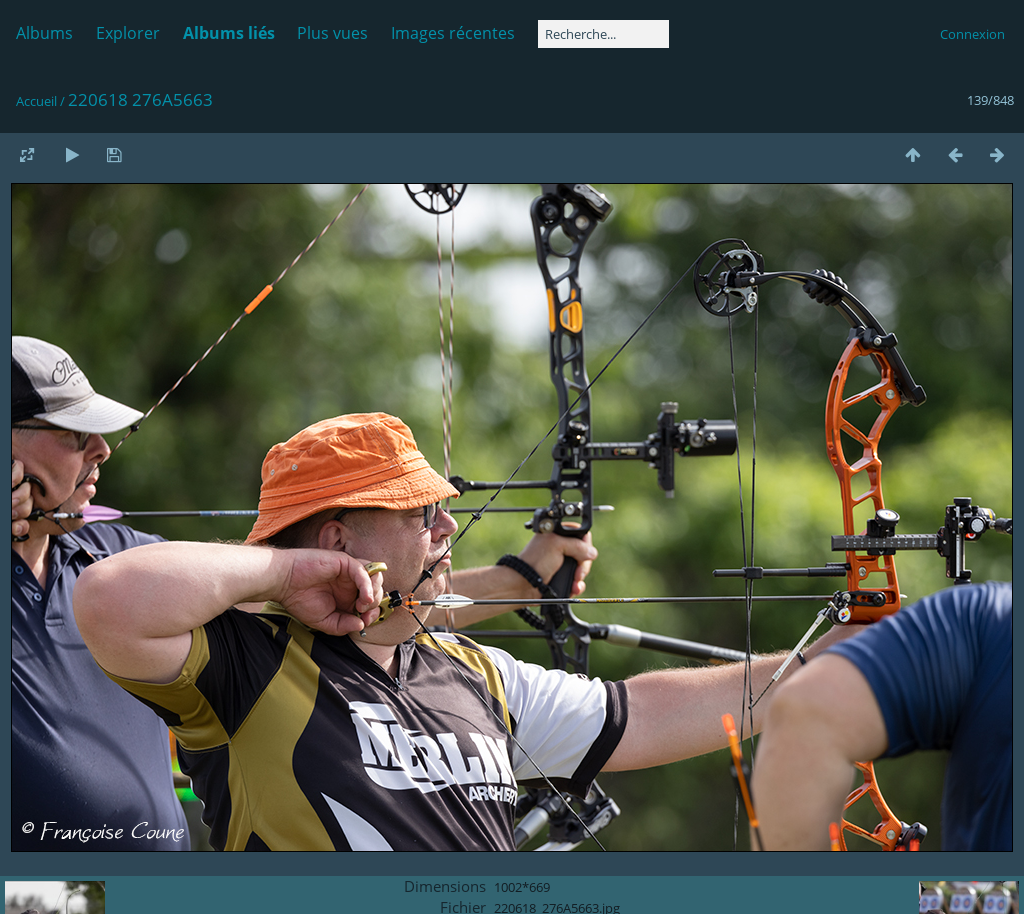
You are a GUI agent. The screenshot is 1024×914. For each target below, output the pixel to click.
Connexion (972, 34)
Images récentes (453, 33)
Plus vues (332, 33)
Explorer (128, 33)
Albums (44, 33)
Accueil (36, 101)
